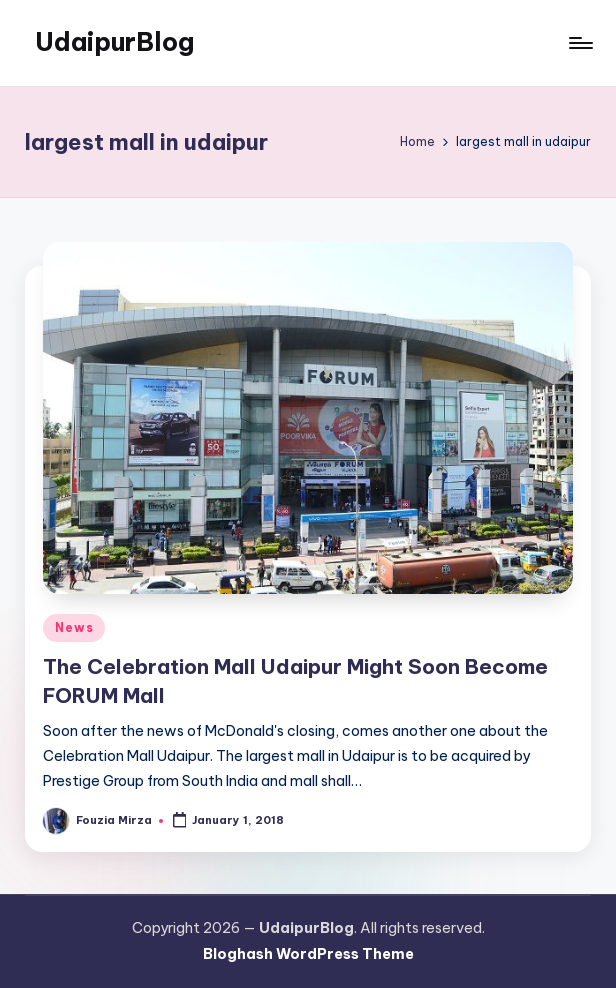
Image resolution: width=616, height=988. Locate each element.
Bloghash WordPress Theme (308, 954)
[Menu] (579, 43)
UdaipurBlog (114, 42)
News (74, 627)
